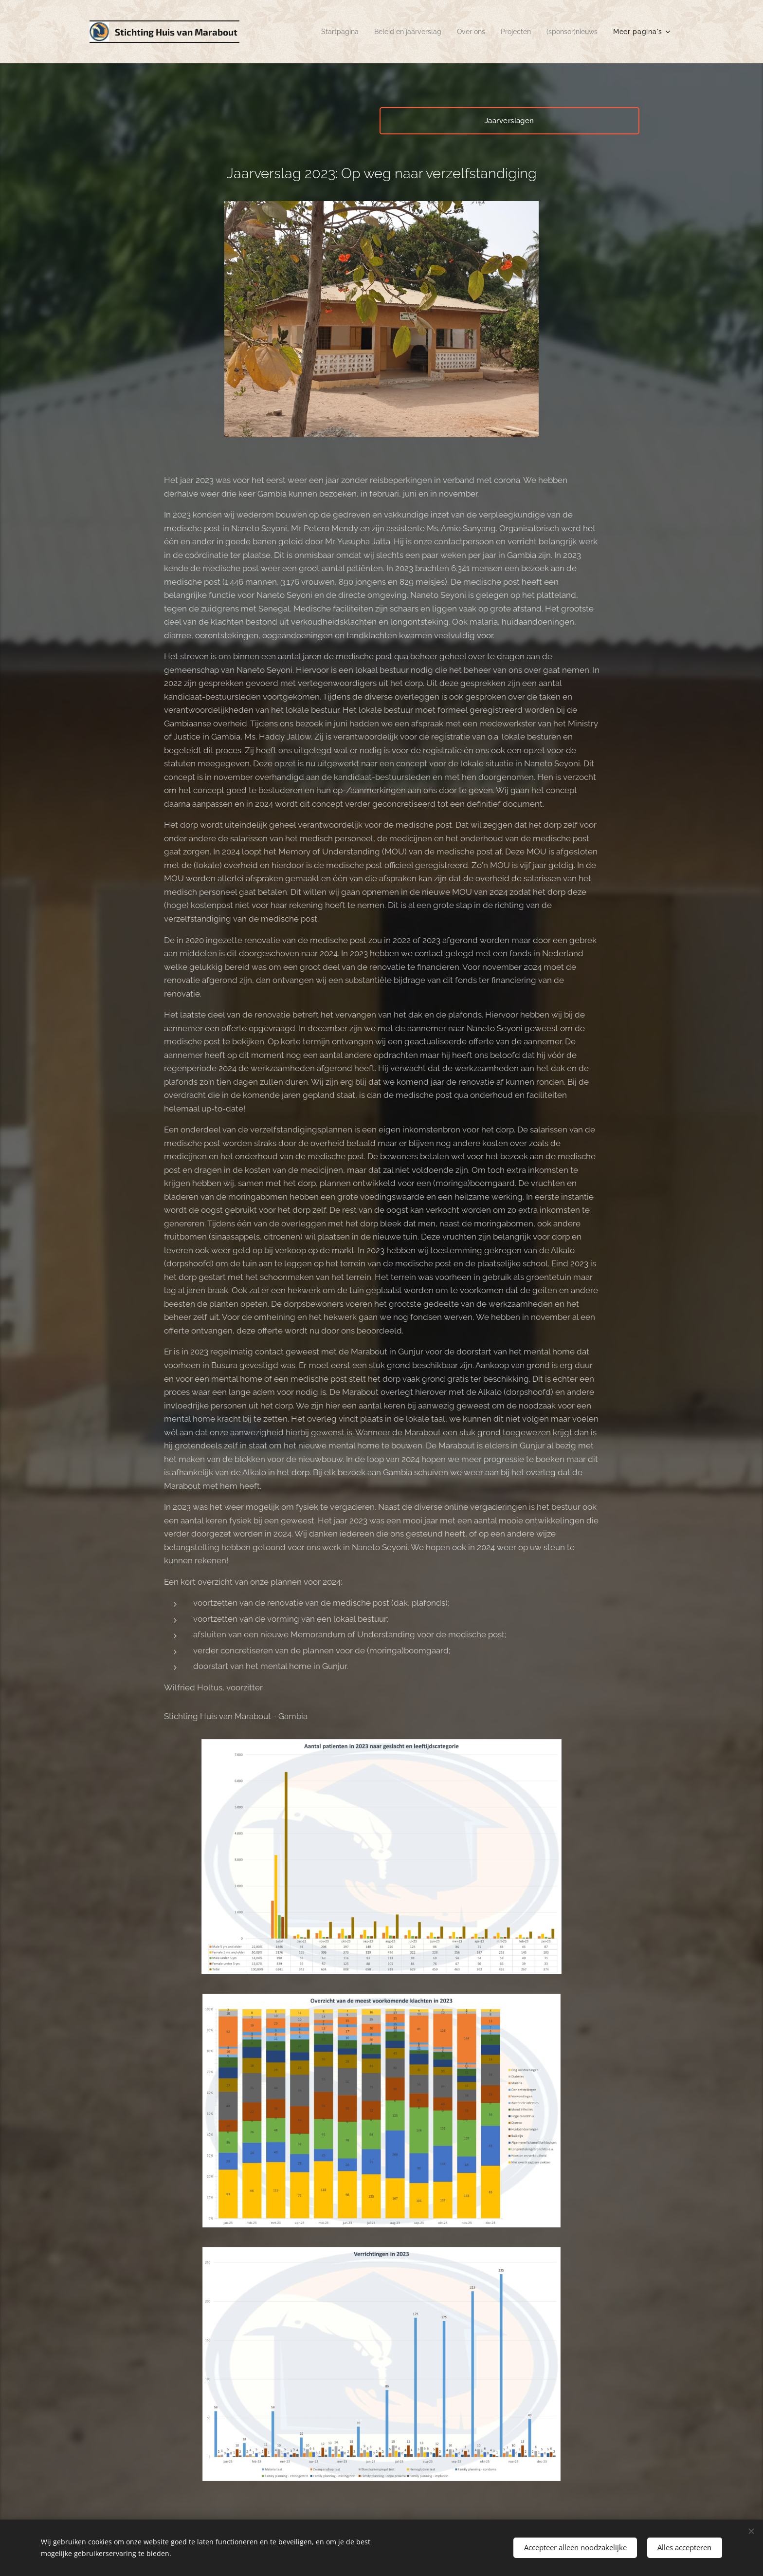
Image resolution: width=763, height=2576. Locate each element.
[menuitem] (322, 31)
